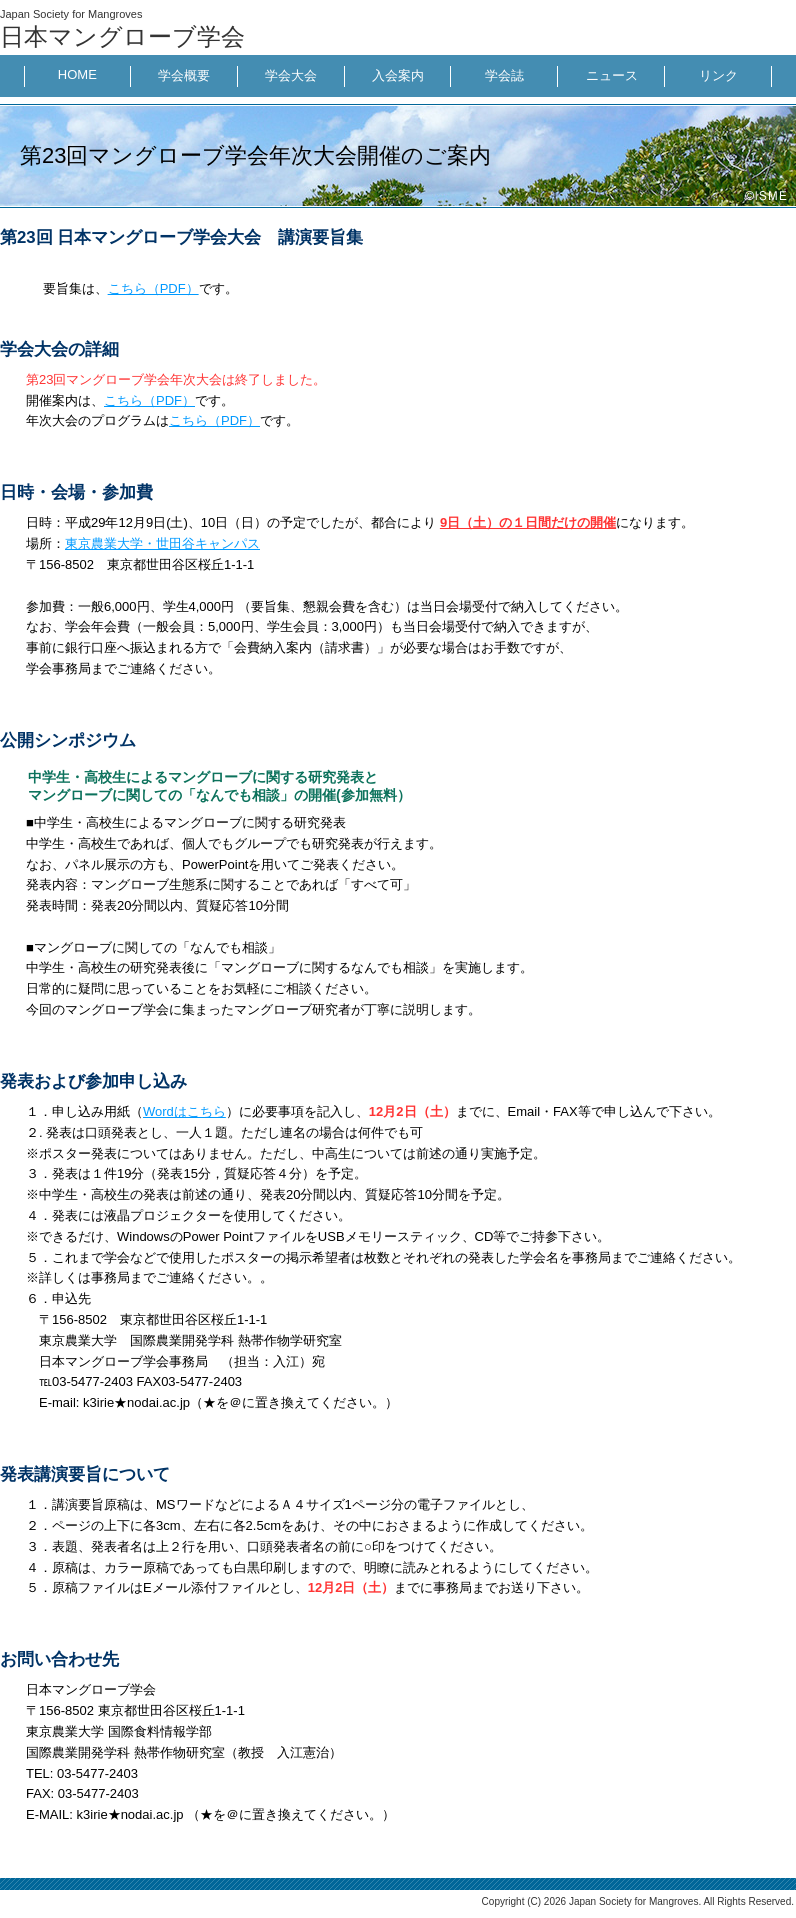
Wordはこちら (184, 1111)
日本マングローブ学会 (122, 36)
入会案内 (398, 75)
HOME (77, 74)
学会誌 (504, 75)
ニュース (612, 75)
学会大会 (291, 75)
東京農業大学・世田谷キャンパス (162, 543)
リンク (718, 75)
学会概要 (184, 75)
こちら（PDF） (153, 288)
